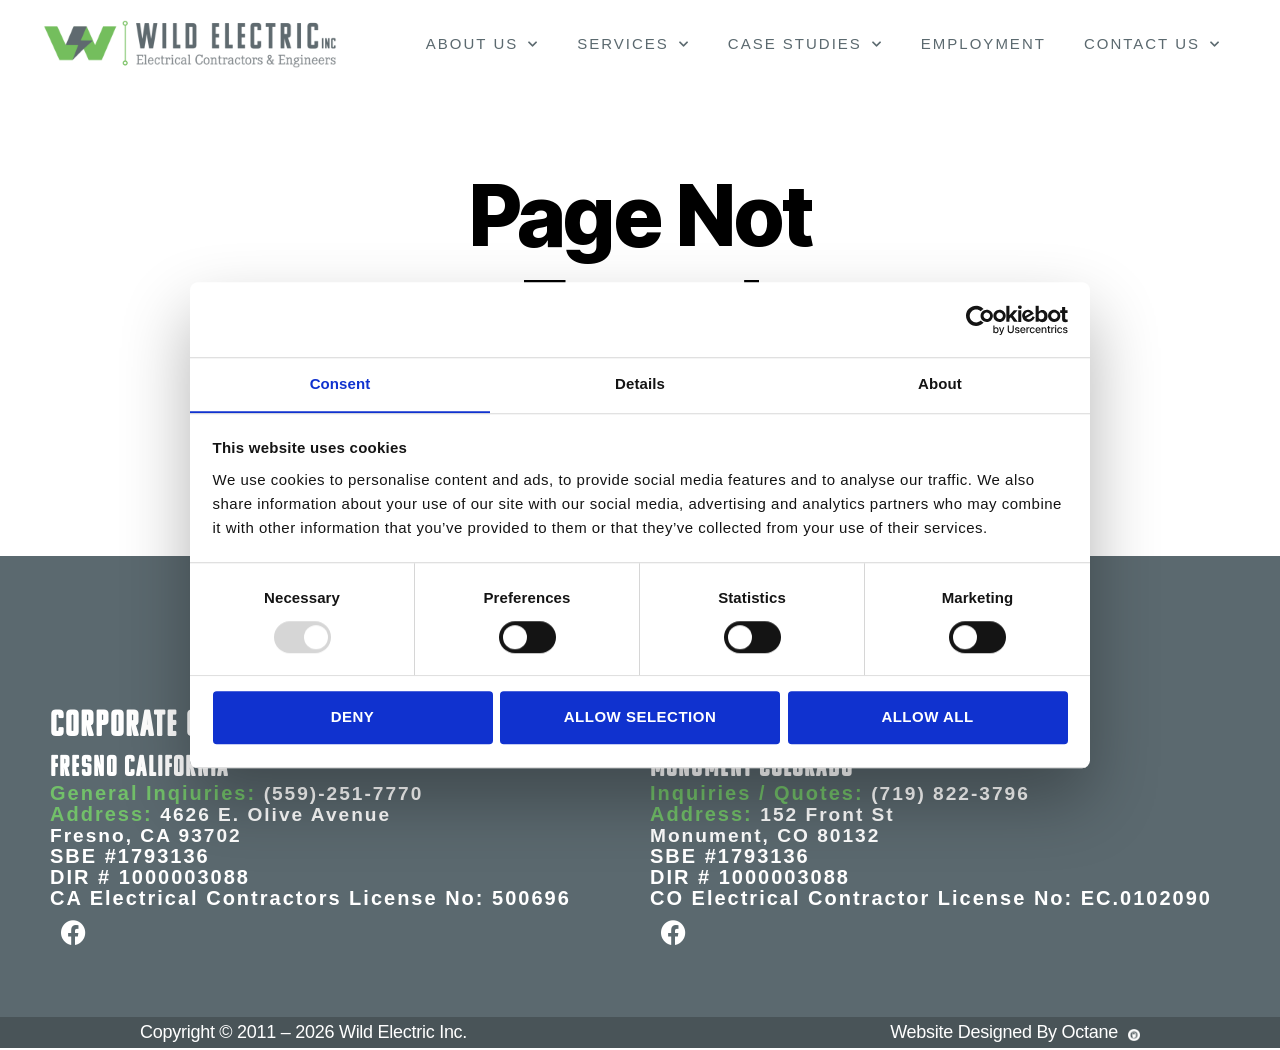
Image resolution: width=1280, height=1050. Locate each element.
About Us (482, 44)
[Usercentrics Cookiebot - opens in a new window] (980, 319)
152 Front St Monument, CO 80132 (775, 824)
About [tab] (940, 383)
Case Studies (805, 44)
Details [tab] (640, 383)
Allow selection (640, 717)
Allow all (927, 717)
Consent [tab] (340, 383)
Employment (983, 43)
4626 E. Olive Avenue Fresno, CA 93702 (225, 824)
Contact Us (1152, 44)
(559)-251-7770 (347, 793)
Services (633, 44)
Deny (353, 717)
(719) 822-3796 (953, 793)
